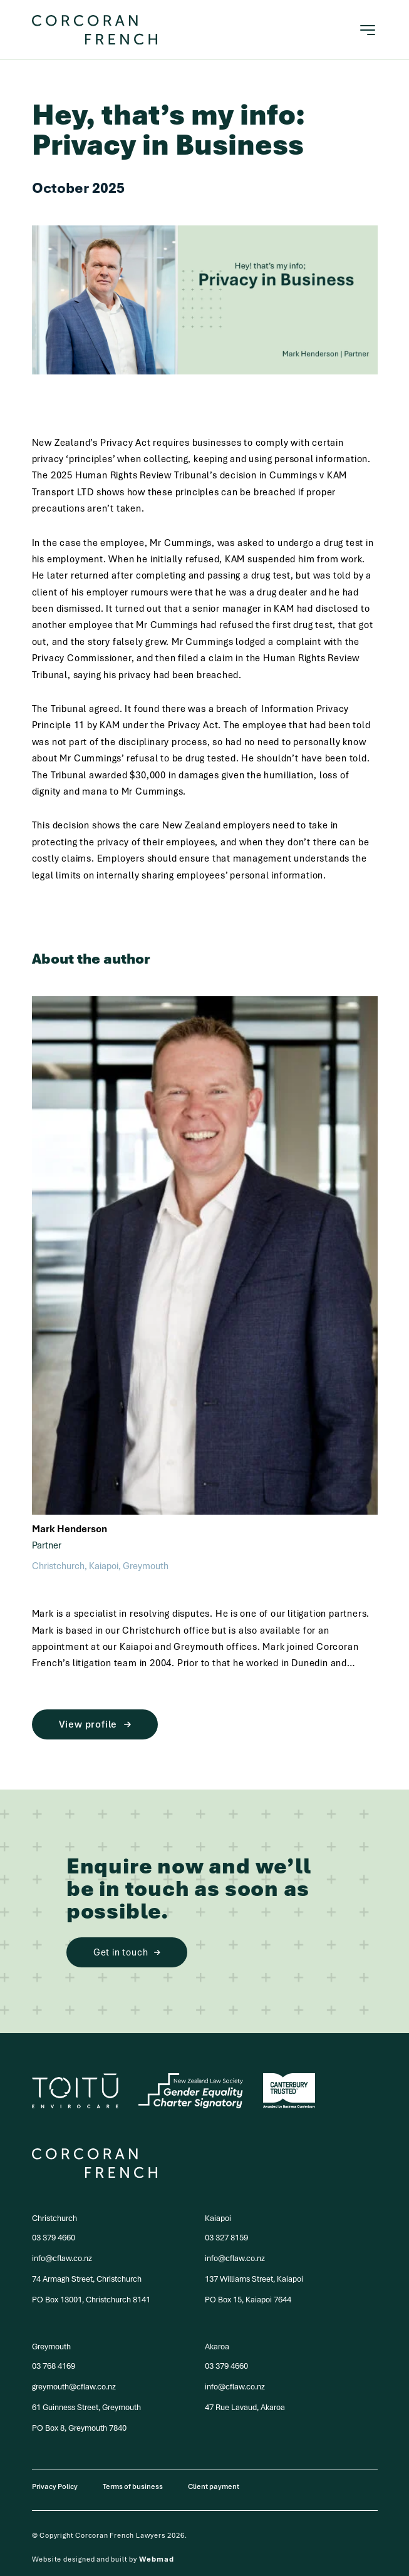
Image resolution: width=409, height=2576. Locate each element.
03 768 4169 (53, 2366)
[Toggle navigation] (368, 30)
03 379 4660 (53, 2237)
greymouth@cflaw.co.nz (74, 2386)
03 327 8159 (226, 2237)
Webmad (156, 2559)
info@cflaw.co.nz (62, 2258)
